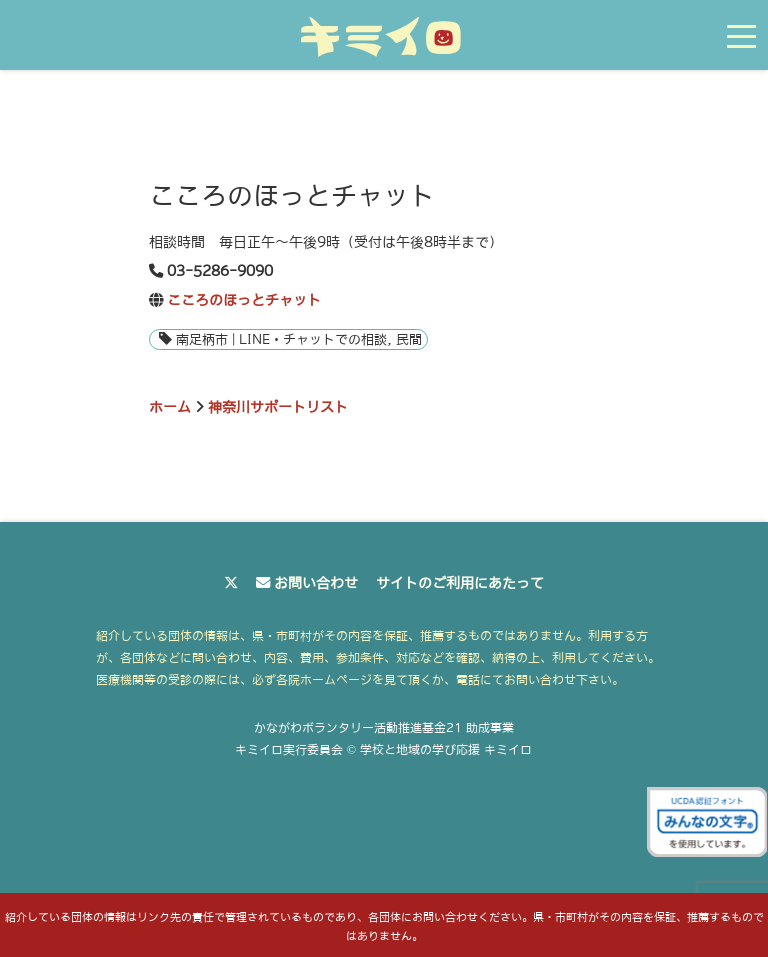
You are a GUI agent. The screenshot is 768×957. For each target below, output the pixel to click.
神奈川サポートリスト (278, 407)
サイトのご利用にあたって (460, 583)
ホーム (170, 407)
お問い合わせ (316, 583)
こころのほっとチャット (244, 300)
